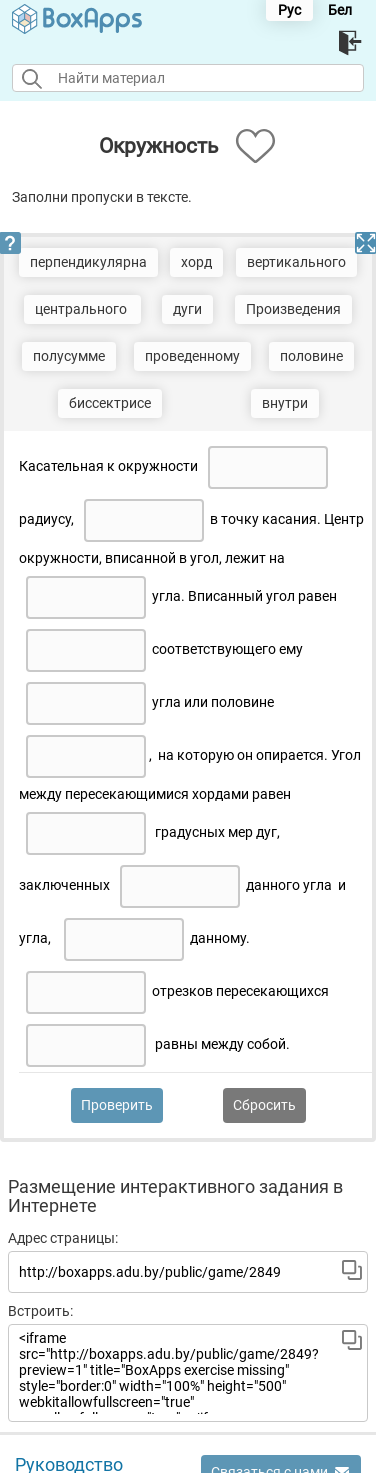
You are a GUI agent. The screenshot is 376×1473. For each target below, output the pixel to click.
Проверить (117, 1105)
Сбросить (264, 1105)
